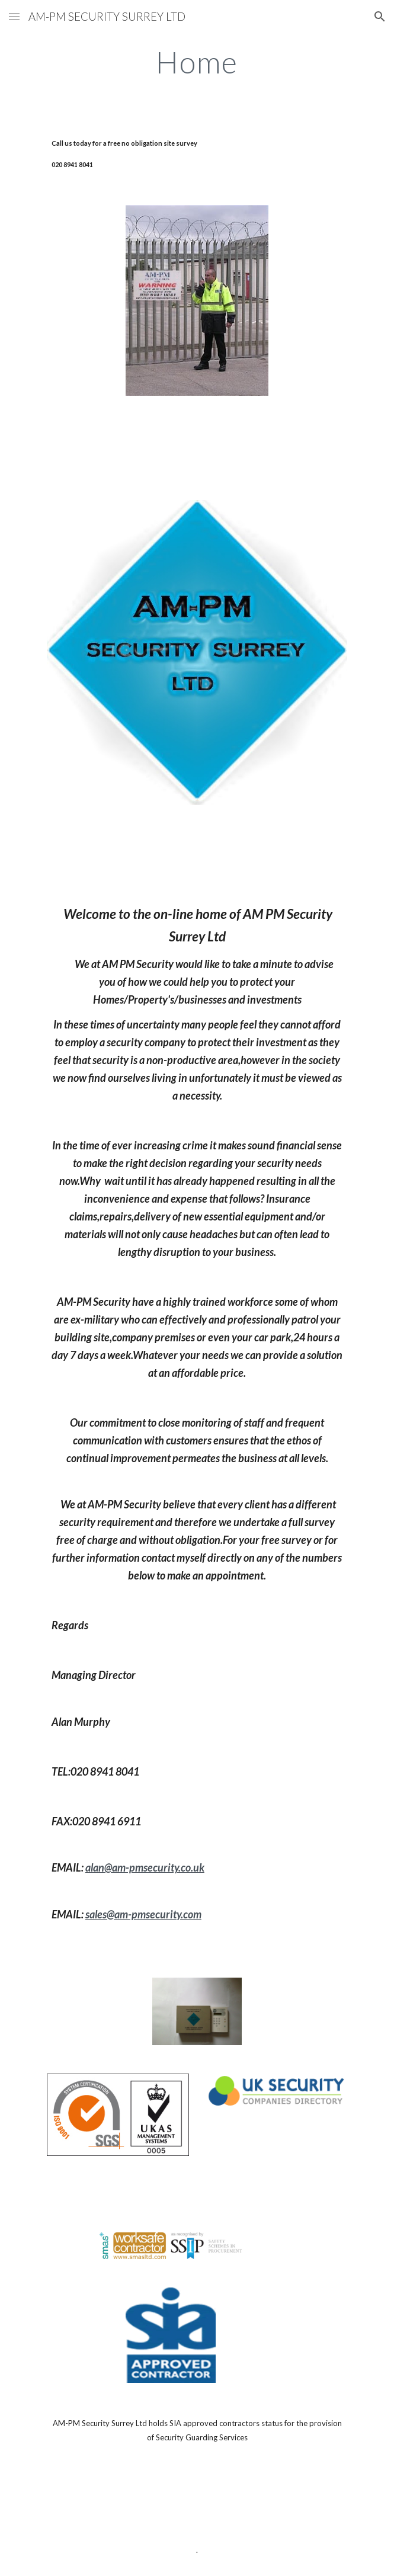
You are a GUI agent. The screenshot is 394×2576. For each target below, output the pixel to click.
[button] (14, 16)
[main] (197, 62)
